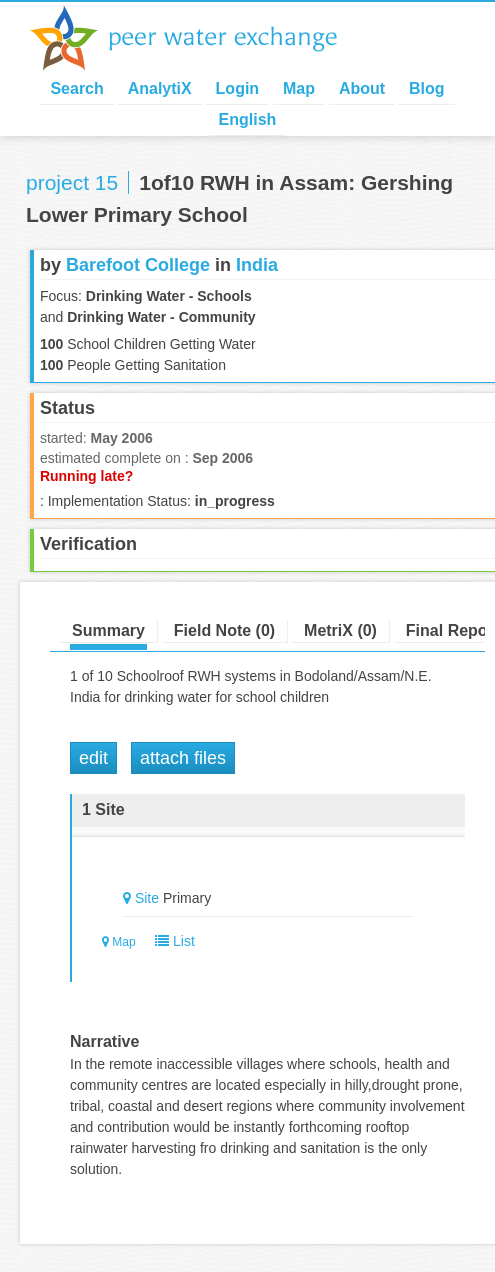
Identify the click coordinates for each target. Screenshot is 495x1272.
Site (147, 898)
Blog (427, 88)
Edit (93, 758)
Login (238, 88)
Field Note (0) (224, 630)
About (362, 88)
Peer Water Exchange (200, 38)
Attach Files (183, 758)
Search (76, 88)
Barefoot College (138, 265)
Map (299, 88)
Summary (108, 630)
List (170, 941)
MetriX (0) (340, 630)
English (248, 119)
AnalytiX (160, 88)
